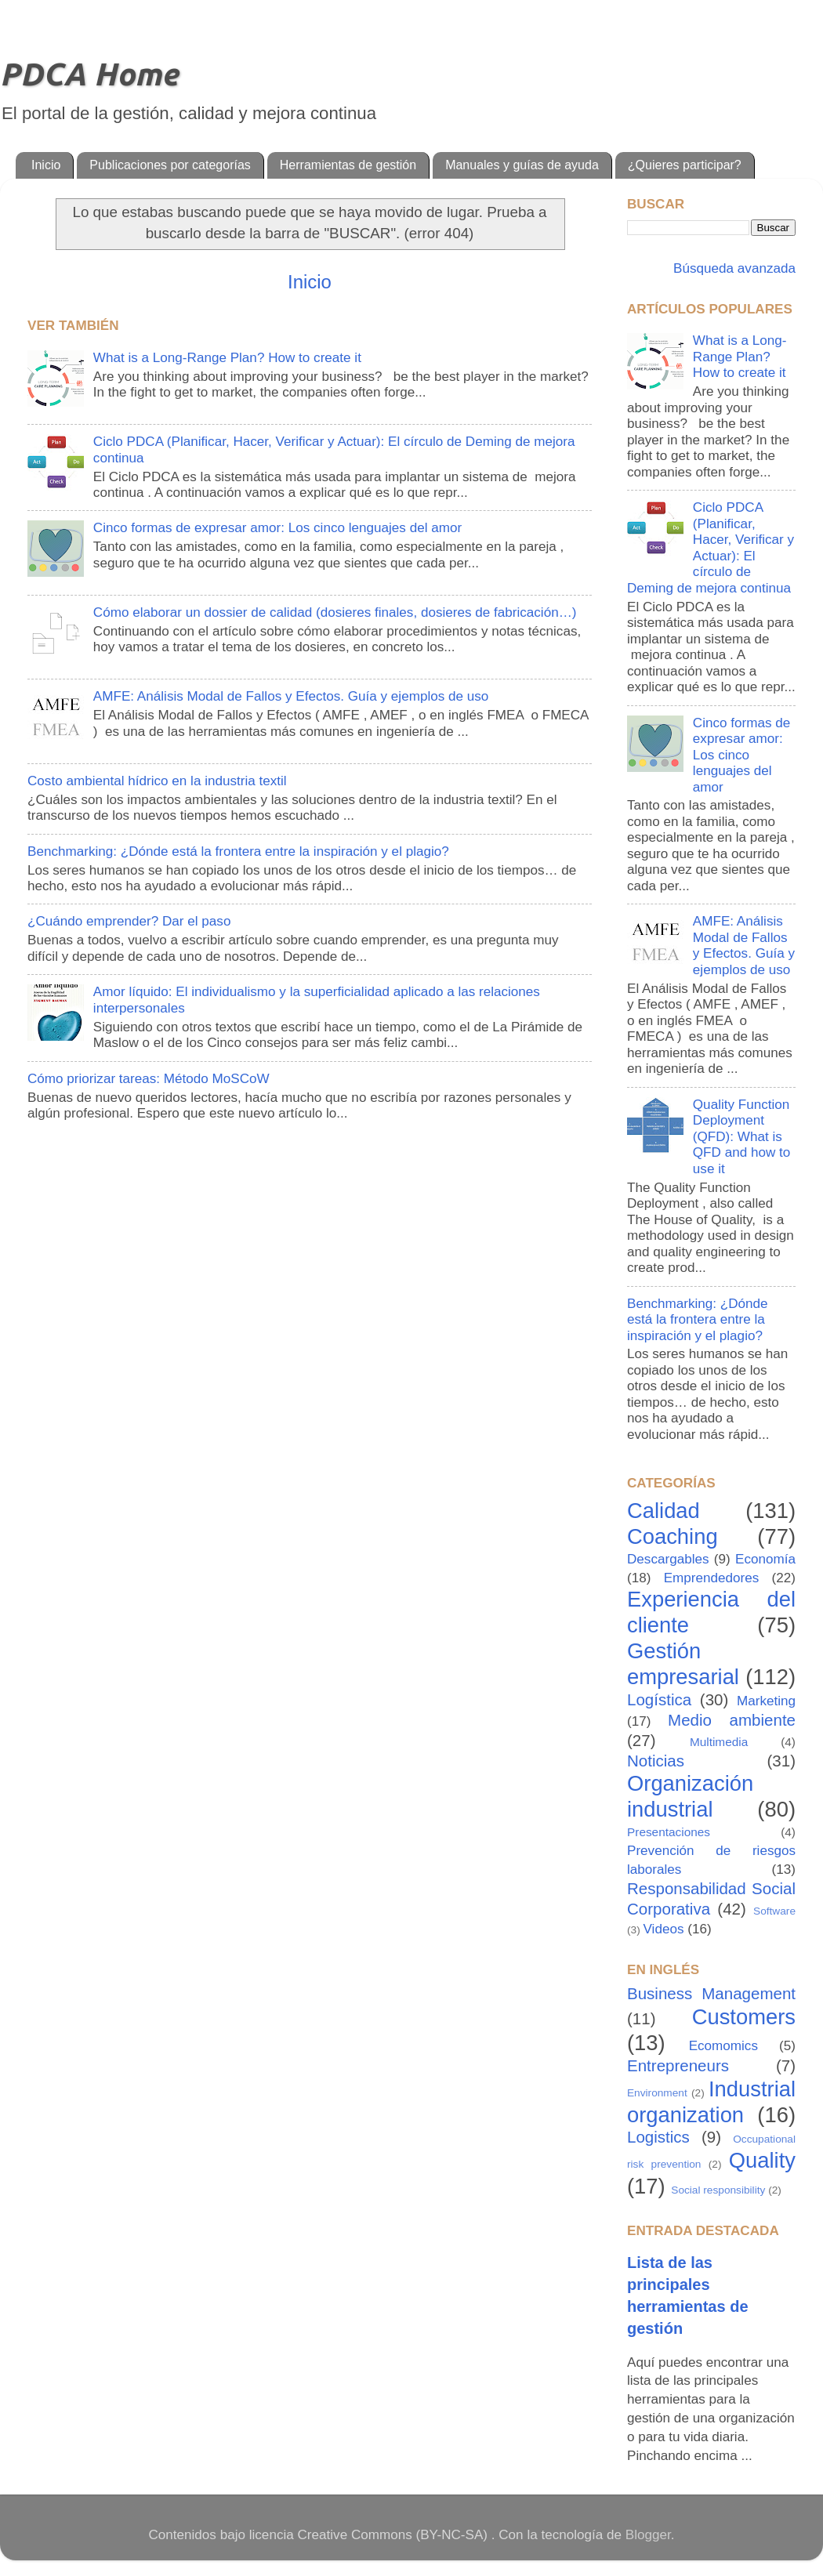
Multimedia (719, 1741)
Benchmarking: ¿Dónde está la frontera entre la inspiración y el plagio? (238, 851)
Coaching (672, 1536)
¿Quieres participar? (684, 165)
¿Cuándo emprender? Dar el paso (128, 921)
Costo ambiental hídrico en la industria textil (157, 781)
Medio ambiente (732, 1720)
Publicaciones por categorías (169, 165)
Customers (744, 2017)
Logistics (658, 2137)
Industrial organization (711, 2102)
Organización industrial (690, 1796)
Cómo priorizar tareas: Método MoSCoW (148, 1078)
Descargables (668, 1559)
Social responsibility (718, 2190)
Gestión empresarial (683, 1664)
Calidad (663, 1510)
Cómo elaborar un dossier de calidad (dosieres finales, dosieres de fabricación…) (335, 612)
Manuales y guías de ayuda (522, 165)
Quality (762, 2160)
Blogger (648, 2534)
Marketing (766, 1701)
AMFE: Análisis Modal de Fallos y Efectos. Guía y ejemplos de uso (291, 696)
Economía (765, 1559)
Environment (657, 2093)
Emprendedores (712, 1578)
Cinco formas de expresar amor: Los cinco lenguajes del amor (277, 527)
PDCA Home (89, 74)
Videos (664, 1929)
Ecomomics (723, 2045)
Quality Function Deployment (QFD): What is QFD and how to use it (741, 1136)
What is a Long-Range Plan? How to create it (227, 357)
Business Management (711, 1993)
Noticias (655, 1761)
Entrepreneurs (678, 2065)
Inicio (45, 165)
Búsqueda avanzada (732, 268)
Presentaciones (668, 1832)
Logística (659, 1699)
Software (774, 1911)
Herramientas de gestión (348, 165)
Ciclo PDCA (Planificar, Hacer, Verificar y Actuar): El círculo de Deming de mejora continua (710, 548)
